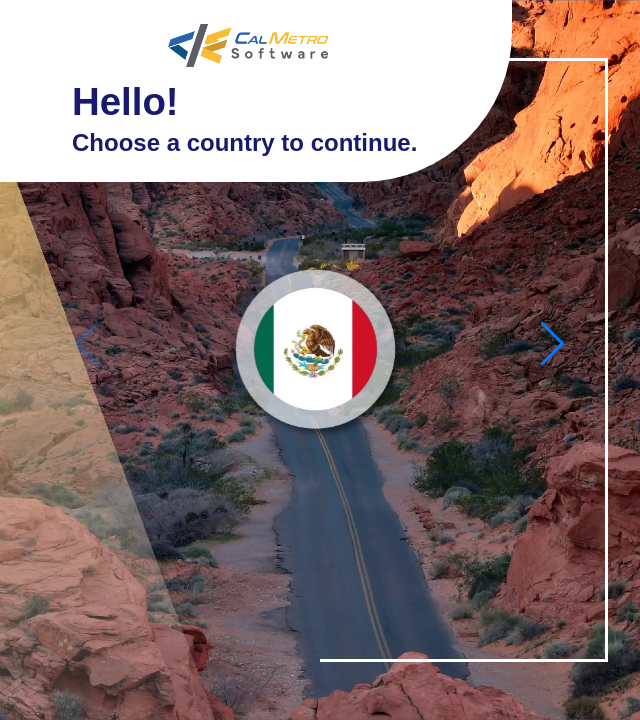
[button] (552, 344)
